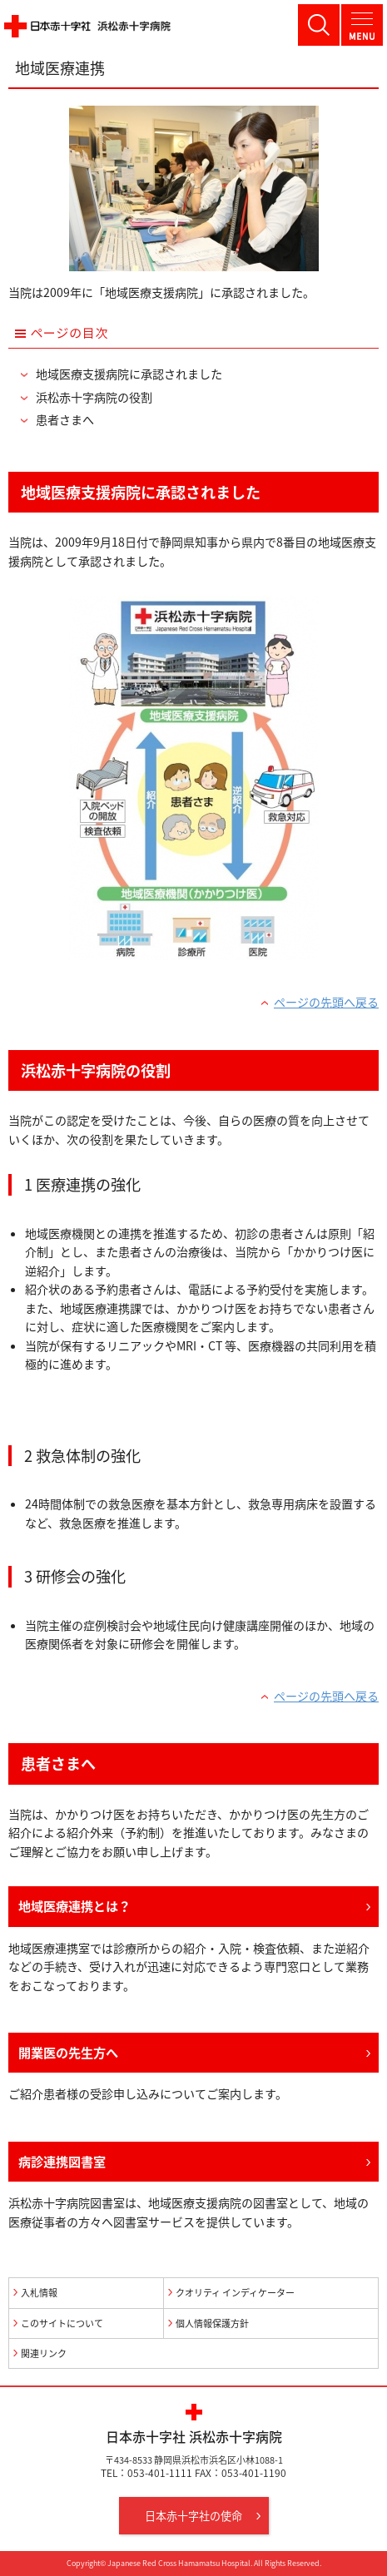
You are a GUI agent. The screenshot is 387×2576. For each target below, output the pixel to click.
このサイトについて (62, 2323)
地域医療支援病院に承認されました (129, 374)
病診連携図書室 (62, 2161)
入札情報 (39, 2293)
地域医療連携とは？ (74, 1905)
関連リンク (44, 2353)
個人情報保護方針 (212, 2323)
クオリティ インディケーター (235, 2293)
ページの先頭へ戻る (326, 1002)
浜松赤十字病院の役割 (94, 397)
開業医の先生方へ (68, 2052)
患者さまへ (65, 420)
